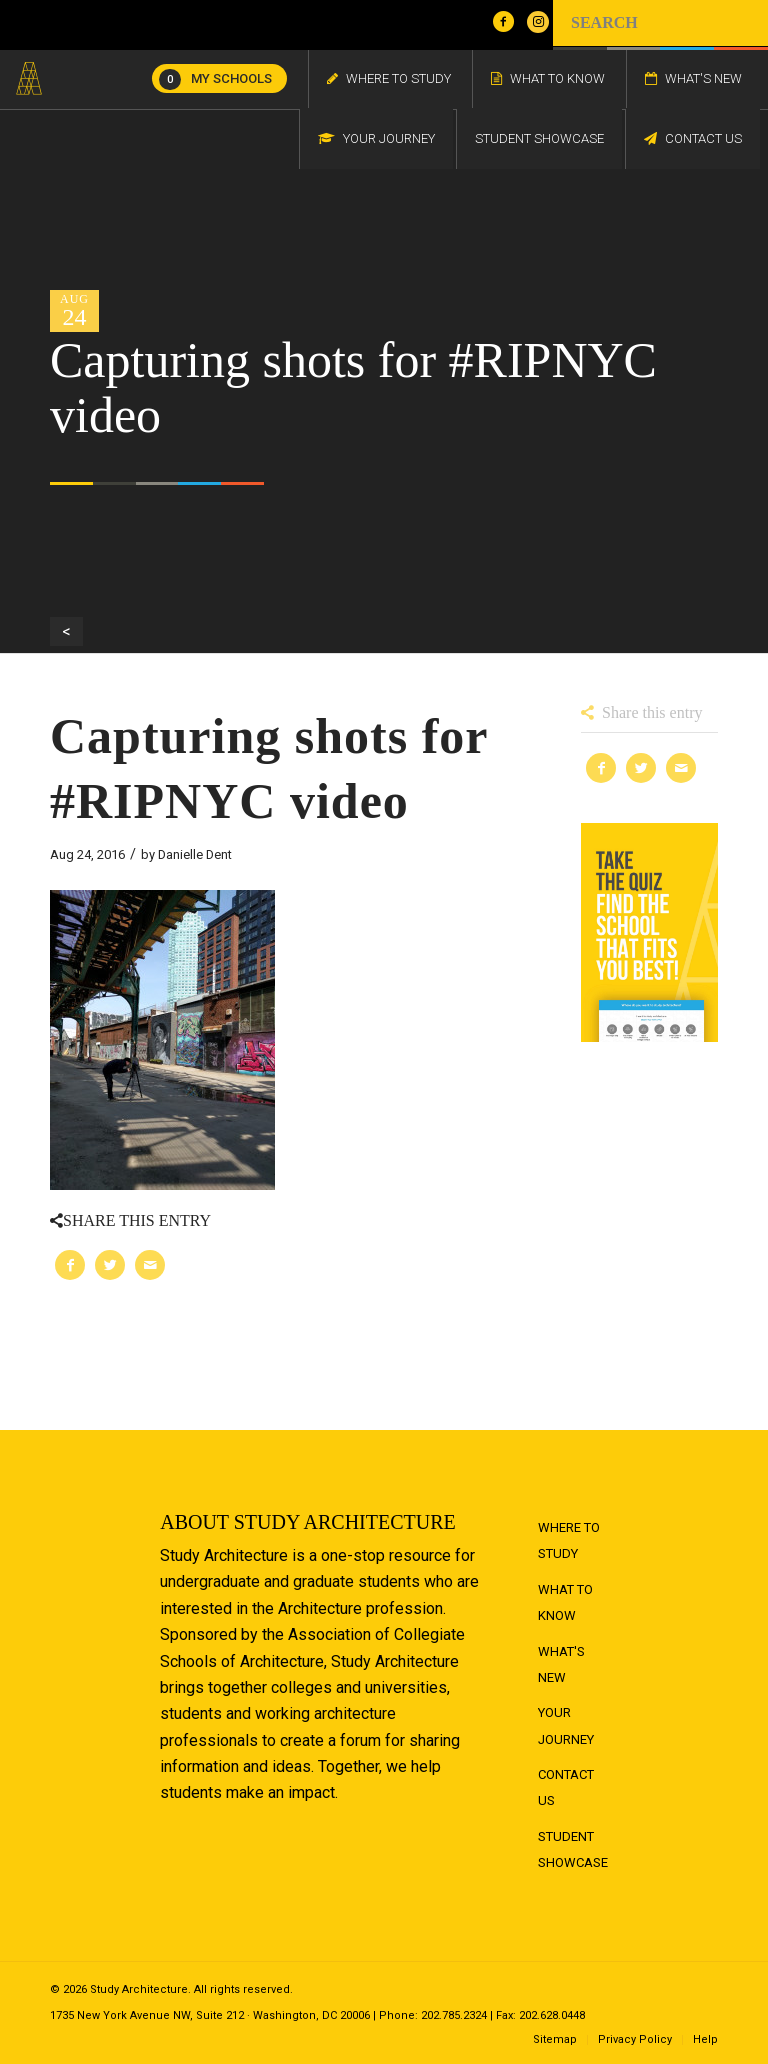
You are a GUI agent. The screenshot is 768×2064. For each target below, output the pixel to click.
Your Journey (566, 1725)
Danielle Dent (195, 854)
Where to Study (569, 1540)
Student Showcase (573, 1849)
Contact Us (566, 1787)
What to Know (565, 1602)
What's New (561, 1664)
